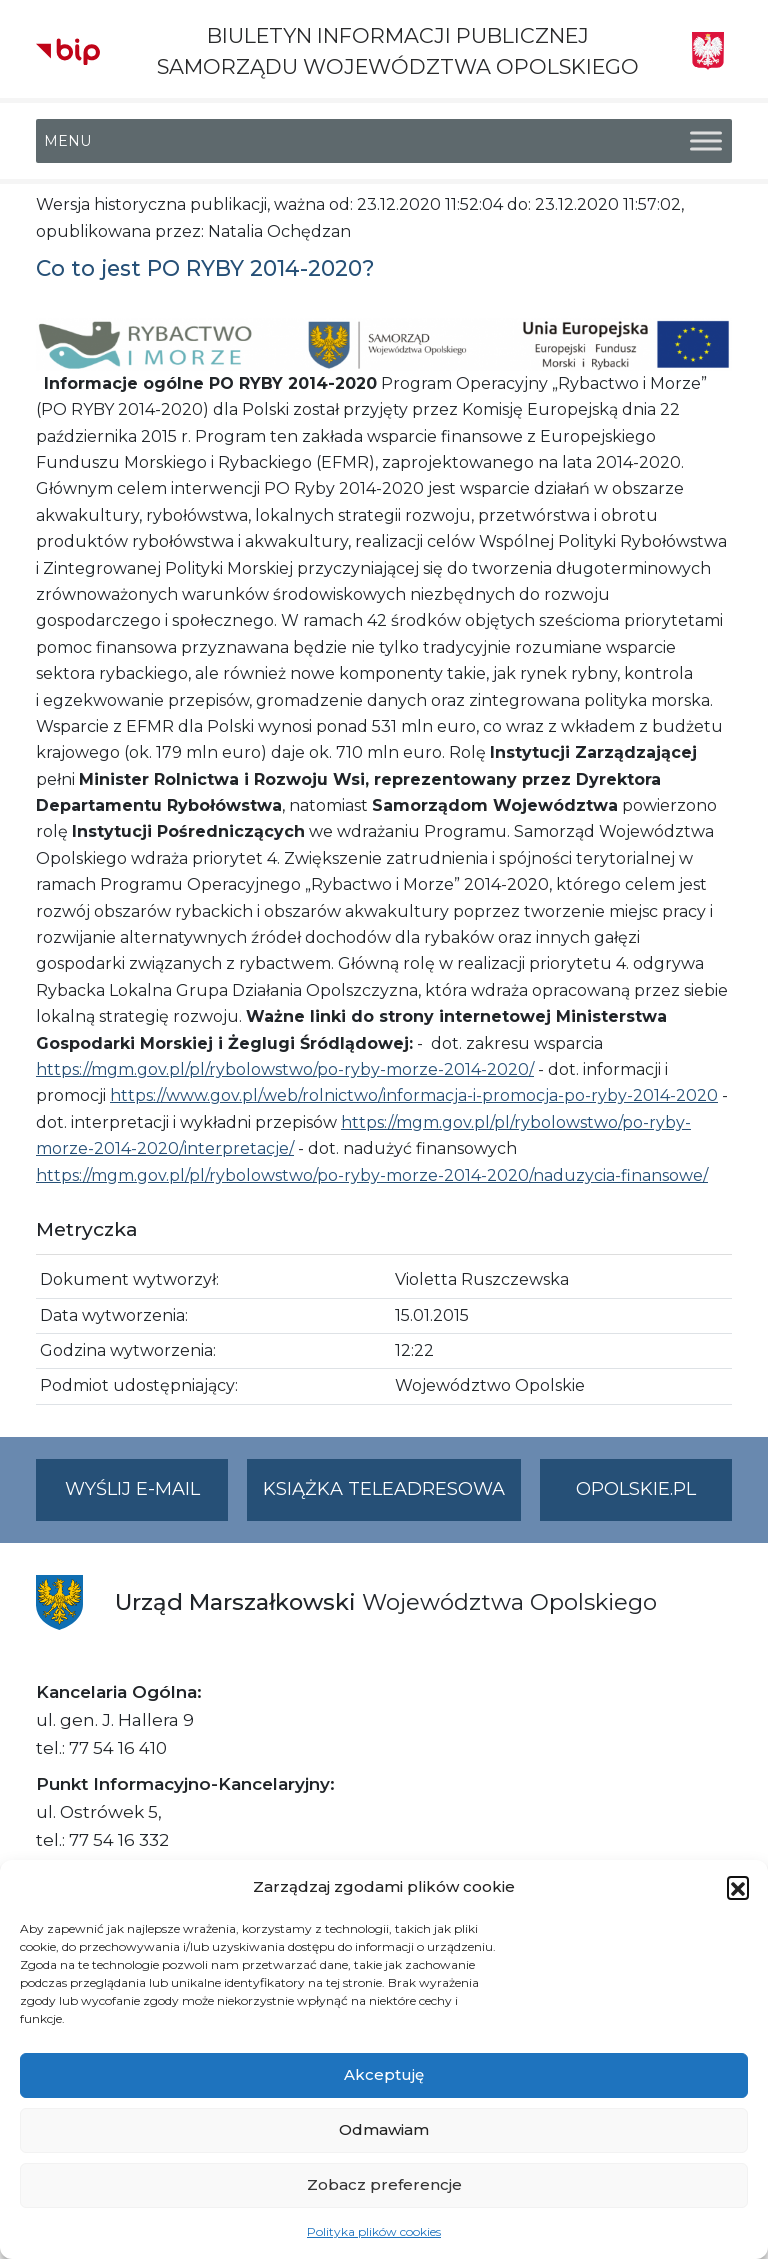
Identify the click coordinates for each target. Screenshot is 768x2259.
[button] (738, 1887)
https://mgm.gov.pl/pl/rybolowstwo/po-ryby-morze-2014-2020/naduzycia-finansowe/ (372, 1175)
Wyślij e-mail (147, 1497)
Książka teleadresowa (384, 1489)
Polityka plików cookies (374, 2231)
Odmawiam (384, 2129)
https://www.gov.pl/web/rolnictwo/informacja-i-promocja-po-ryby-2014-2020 (414, 1095)
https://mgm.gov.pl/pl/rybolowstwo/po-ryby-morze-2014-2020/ (285, 1069)
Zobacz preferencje (384, 2184)
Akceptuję (384, 2074)
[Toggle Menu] (706, 141)
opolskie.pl (636, 1489)
